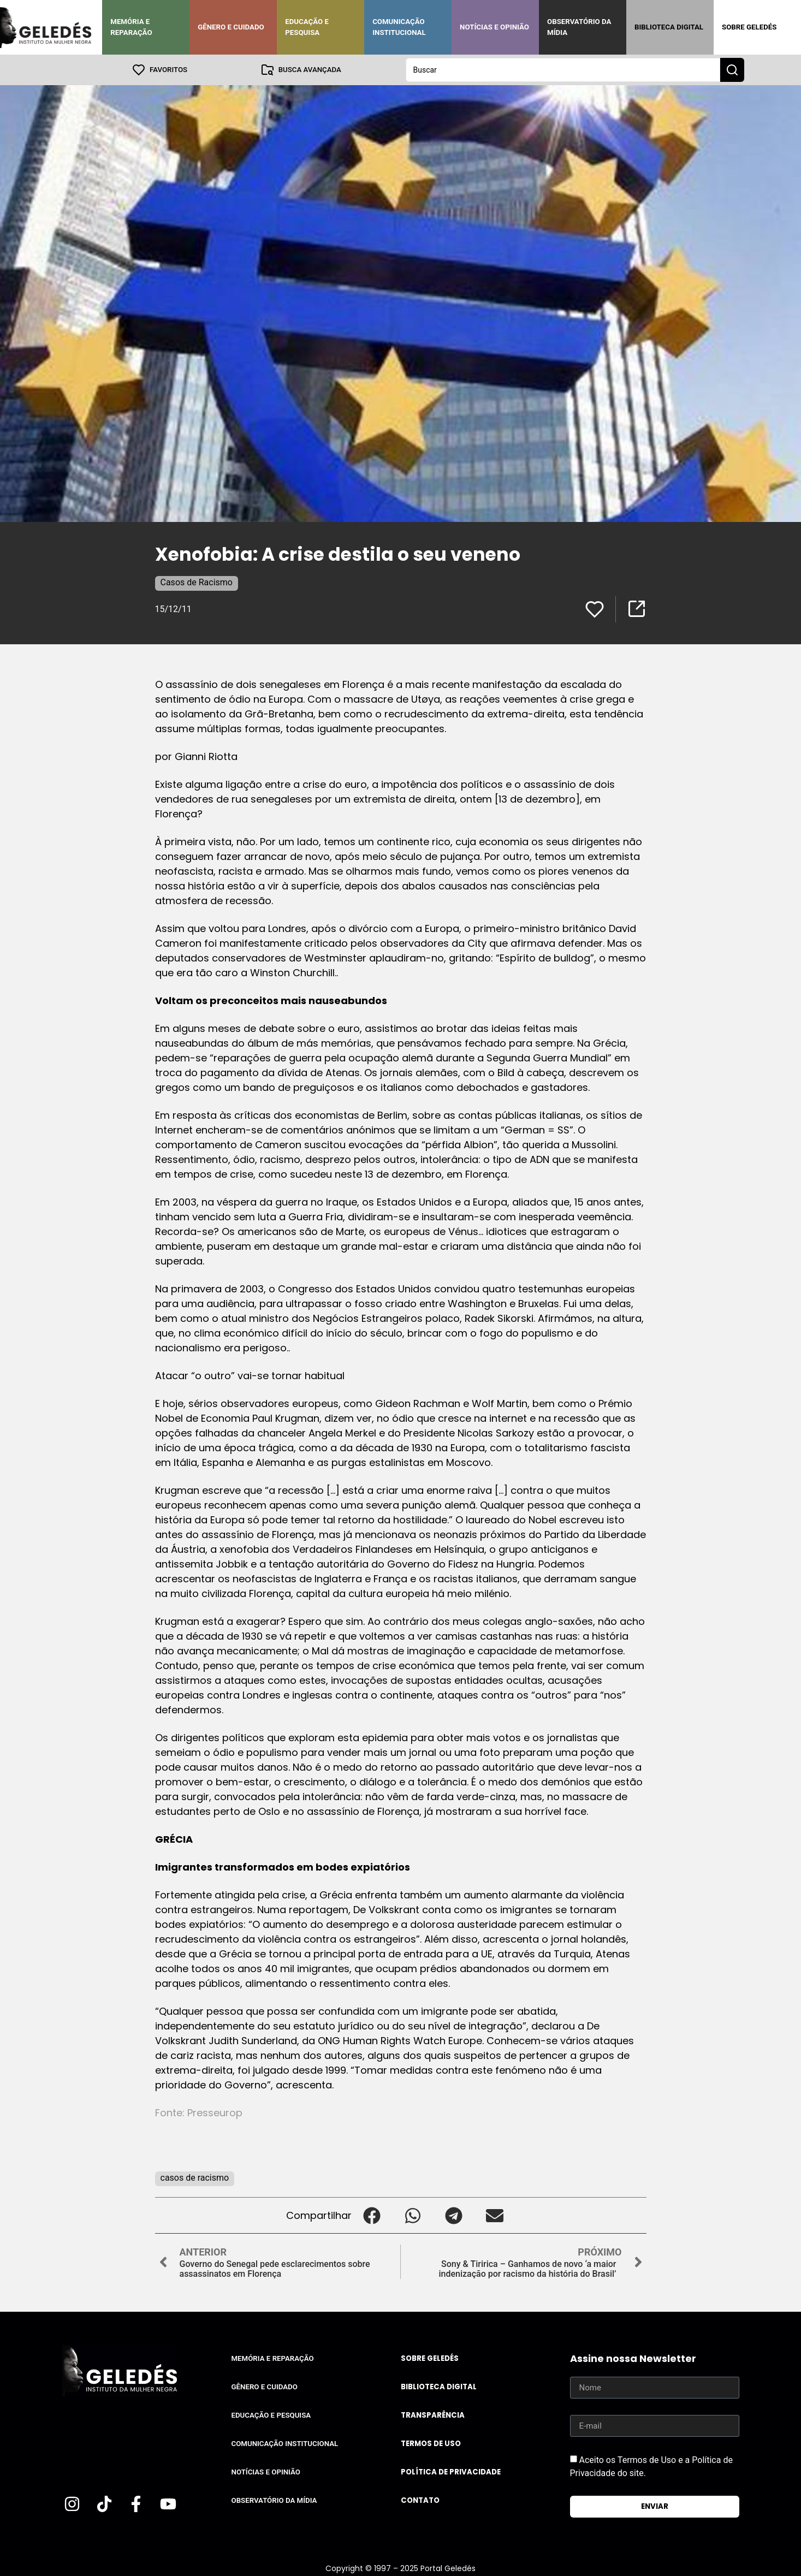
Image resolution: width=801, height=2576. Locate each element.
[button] (372, 2215)
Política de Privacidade (451, 2472)
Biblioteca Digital (668, 27)
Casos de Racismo (197, 582)
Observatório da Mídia (579, 27)
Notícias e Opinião (494, 27)
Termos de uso (431, 2443)
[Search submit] (732, 70)
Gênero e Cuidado (231, 27)
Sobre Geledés (749, 27)
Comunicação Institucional (399, 27)
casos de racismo (195, 2178)
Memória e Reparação (131, 27)
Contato (420, 2500)
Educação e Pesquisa (307, 27)
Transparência (433, 2415)
